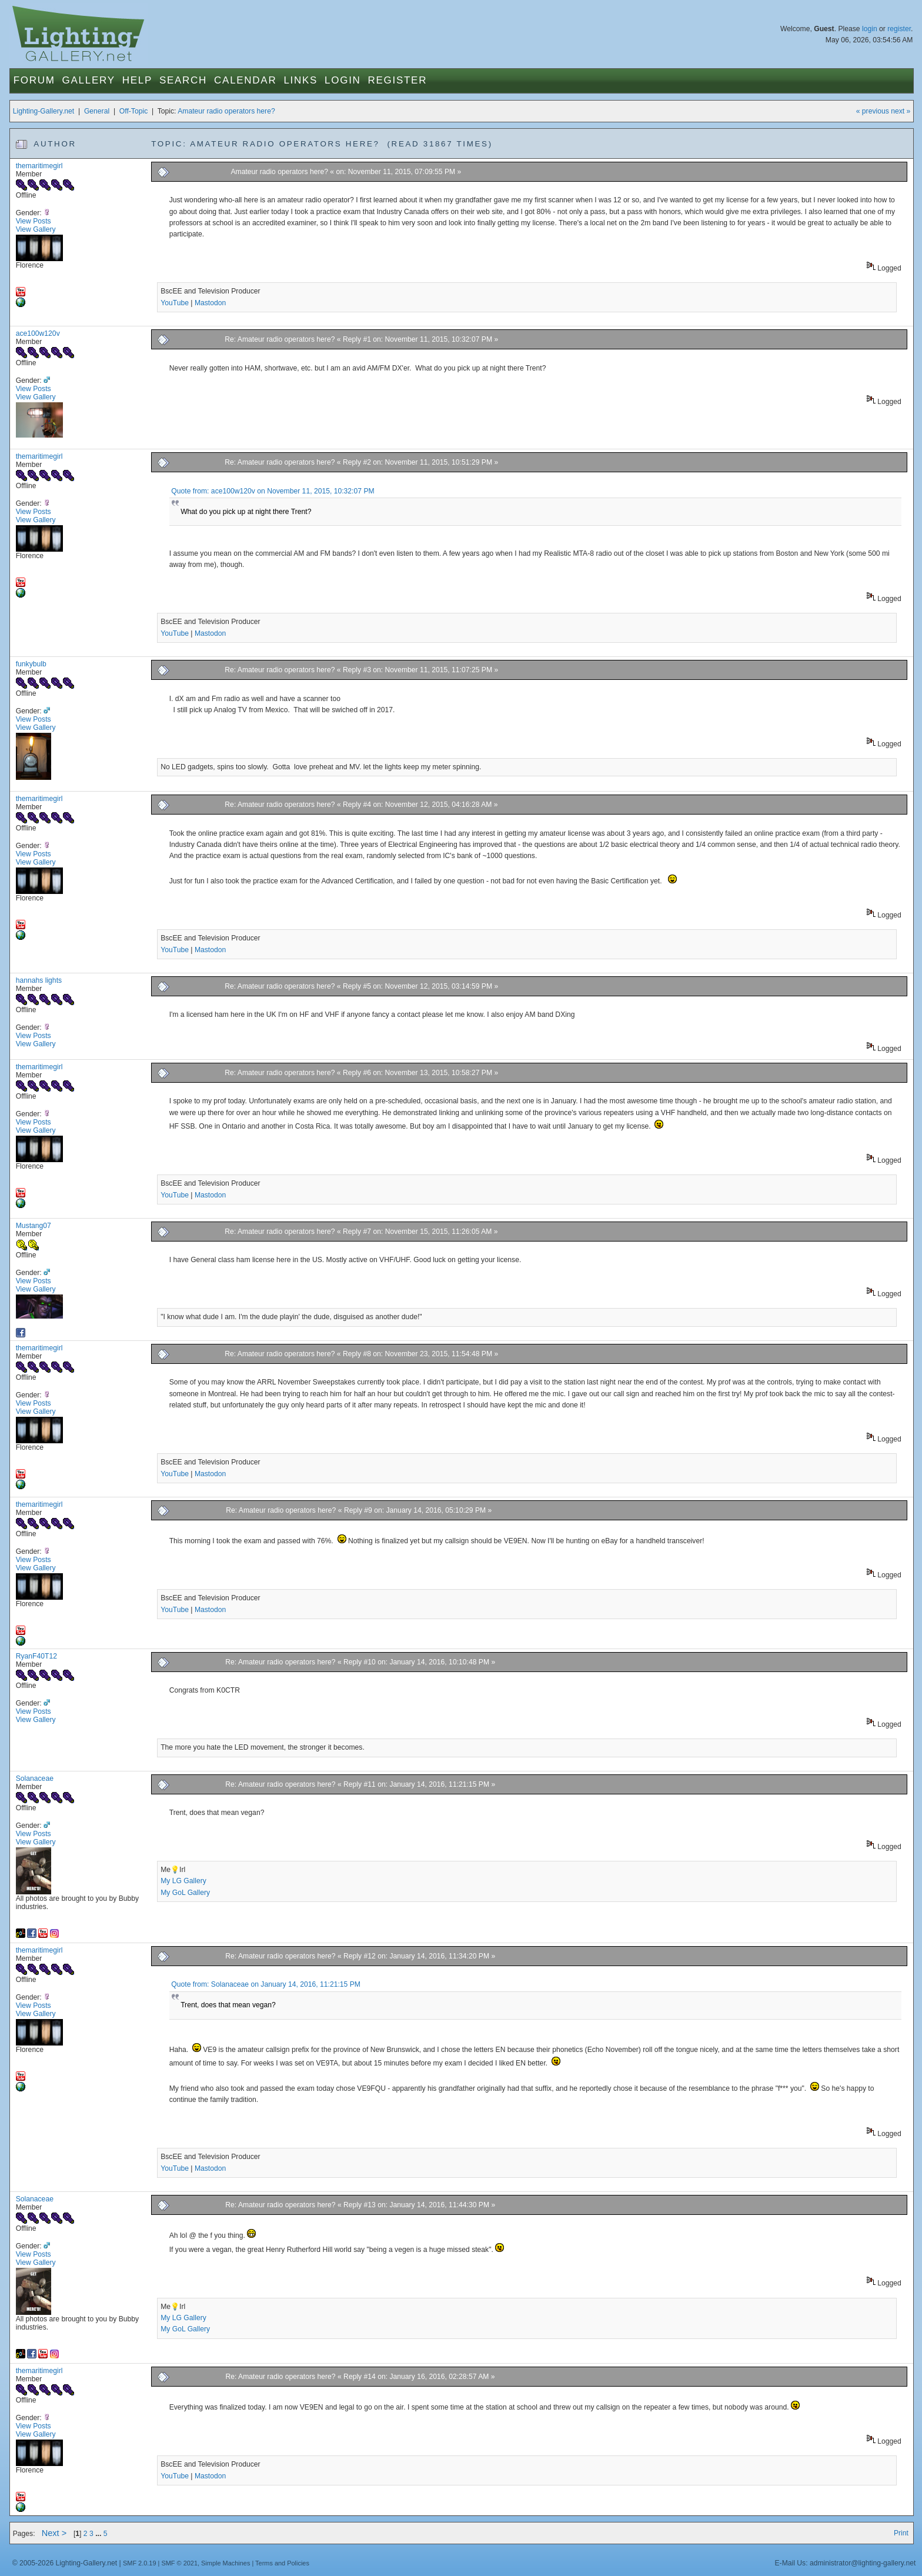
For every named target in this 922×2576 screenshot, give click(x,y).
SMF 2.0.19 (139, 2563)
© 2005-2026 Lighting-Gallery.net (64, 2563)
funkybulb (31, 664)
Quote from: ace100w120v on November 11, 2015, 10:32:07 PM (272, 491)
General (96, 111)
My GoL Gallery (185, 1892)
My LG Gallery (183, 1881)
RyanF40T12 (36, 1656)
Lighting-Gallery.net (44, 111)
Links (300, 80)
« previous (872, 111)
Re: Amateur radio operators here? (280, 339)
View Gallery (36, 229)
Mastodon (210, 303)
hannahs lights (39, 980)
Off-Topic (133, 111)
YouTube (175, 303)
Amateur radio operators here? (226, 111)
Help (137, 80)
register (899, 29)
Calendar (245, 80)
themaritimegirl (39, 166)
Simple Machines (225, 2563)
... (99, 2534)
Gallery (88, 80)
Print (901, 2533)
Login (342, 80)
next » (900, 111)
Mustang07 (33, 1226)
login (869, 29)
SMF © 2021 (179, 2563)
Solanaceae (35, 1778)
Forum (34, 80)
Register (397, 80)
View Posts (33, 221)
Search (183, 80)
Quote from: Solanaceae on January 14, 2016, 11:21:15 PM (265, 1984)
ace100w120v (38, 333)
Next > (54, 2533)
